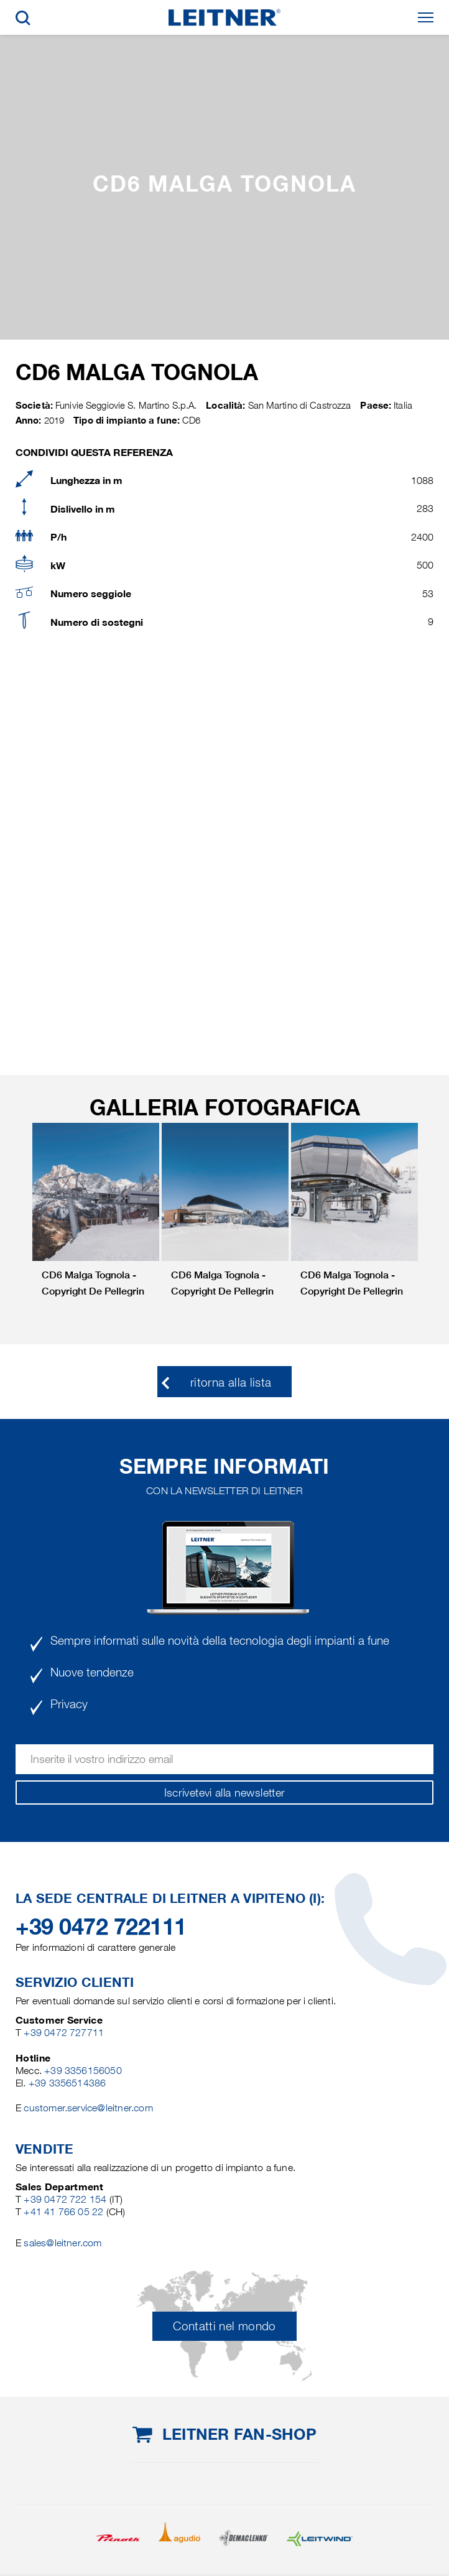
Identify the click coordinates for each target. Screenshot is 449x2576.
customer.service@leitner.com (88, 2108)
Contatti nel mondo (224, 2326)
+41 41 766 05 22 (65, 2212)
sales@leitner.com (62, 2243)
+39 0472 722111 (101, 1926)
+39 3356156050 (83, 2070)
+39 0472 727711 (64, 2033)
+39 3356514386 (67, 2083)
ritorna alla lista (230, 1382)
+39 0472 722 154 (65, 2199)
